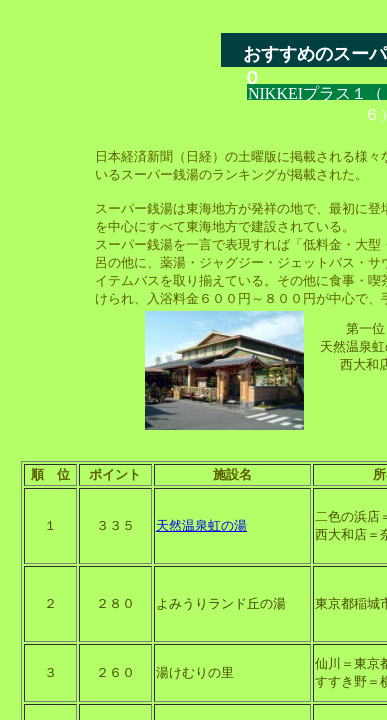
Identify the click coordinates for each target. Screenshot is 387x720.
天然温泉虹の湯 (201, 525)
